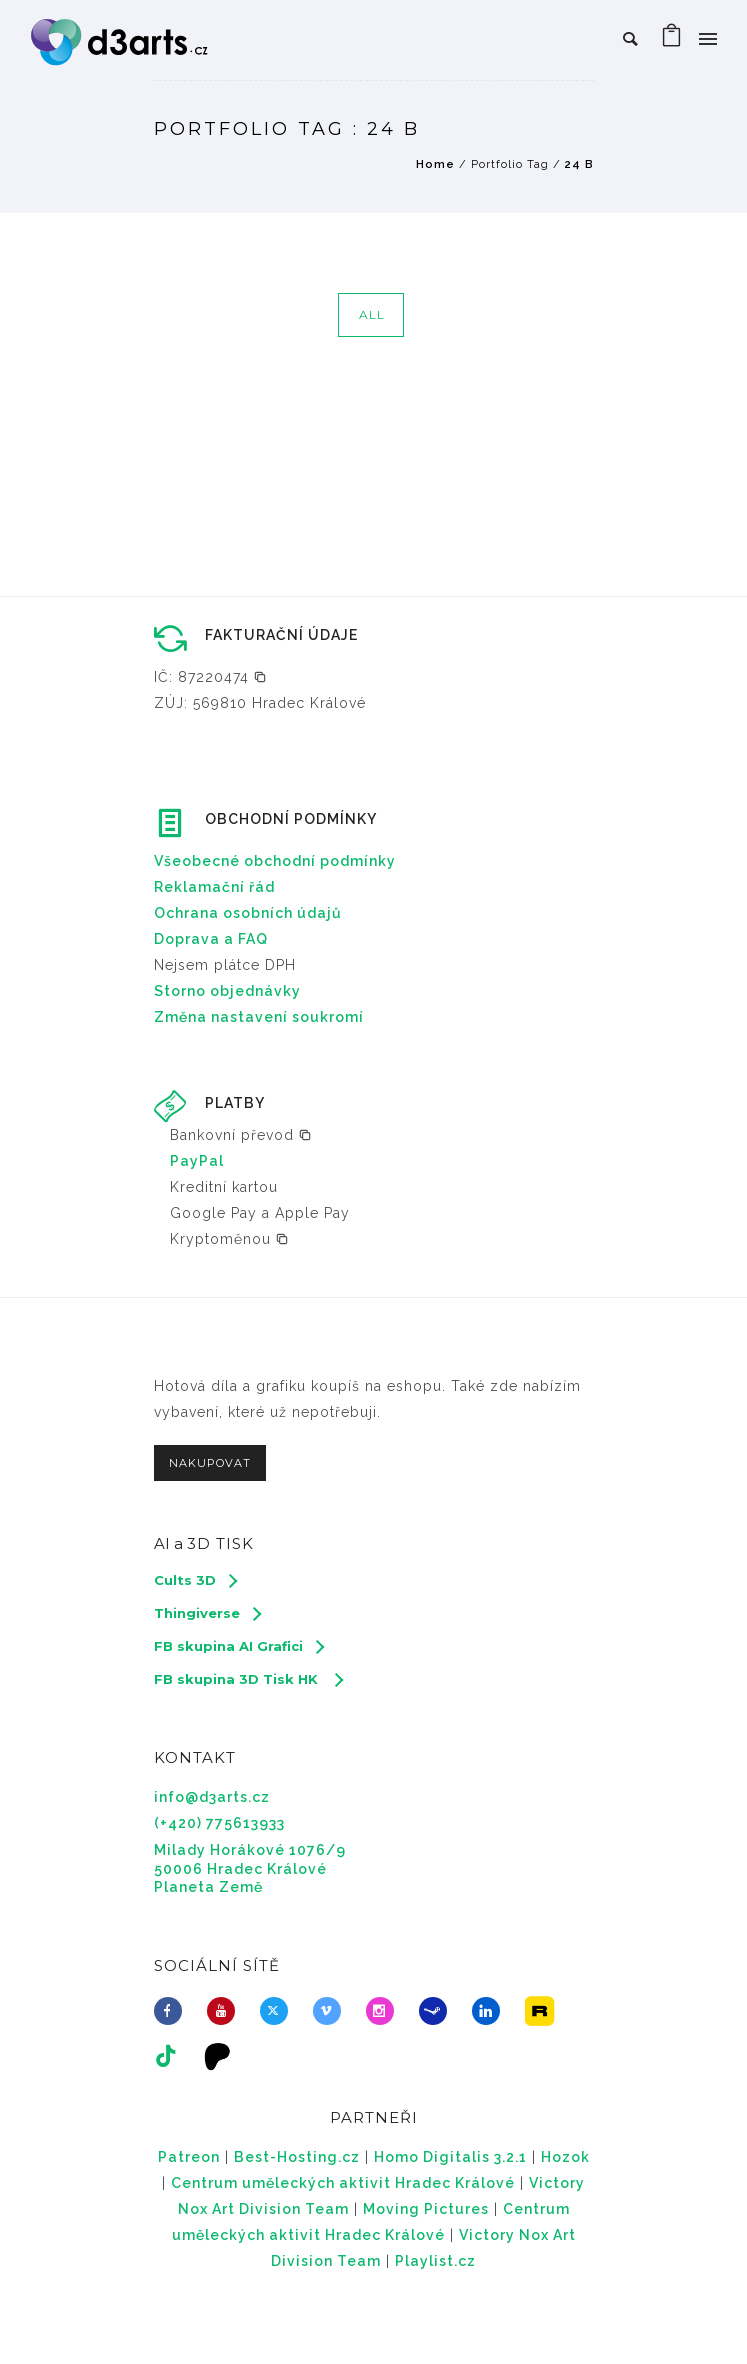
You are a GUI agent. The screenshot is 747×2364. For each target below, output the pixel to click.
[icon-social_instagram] (385, 2011)
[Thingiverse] (207, 1613)
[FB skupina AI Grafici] (238, 1646)
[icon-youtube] (226, 2011)
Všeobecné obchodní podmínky (275, 861)
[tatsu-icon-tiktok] (171, 2056)
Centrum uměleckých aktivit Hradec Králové (343, 2183)
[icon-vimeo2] (332, 2011)
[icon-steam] (438, 2011)
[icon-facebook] (173, 2011)
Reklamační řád (214, 887)
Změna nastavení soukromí (259, 1017)
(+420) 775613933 (219, 1823)
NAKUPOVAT (210, 1463)
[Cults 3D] (195, 1580)
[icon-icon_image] (544, 2011)
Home (435, 164)
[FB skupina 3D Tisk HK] (248, 1679)
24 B (579, 164)
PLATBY (235, 1103)
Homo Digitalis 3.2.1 (450, 2157)
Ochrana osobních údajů (248, 913)
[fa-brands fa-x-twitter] (279, 2011)
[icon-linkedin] (491, 2011)
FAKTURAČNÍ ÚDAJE (281, 635)
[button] (210, 677)
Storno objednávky (227, 991)
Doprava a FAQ (211, 939)
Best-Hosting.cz (297, 2157)
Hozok (565, 2157)
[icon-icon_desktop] (223, 2056)
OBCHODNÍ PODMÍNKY (291, 819)
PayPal (197, 1161)
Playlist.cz (435, 2261)
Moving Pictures (426, 2209)
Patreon (189, 2157)
